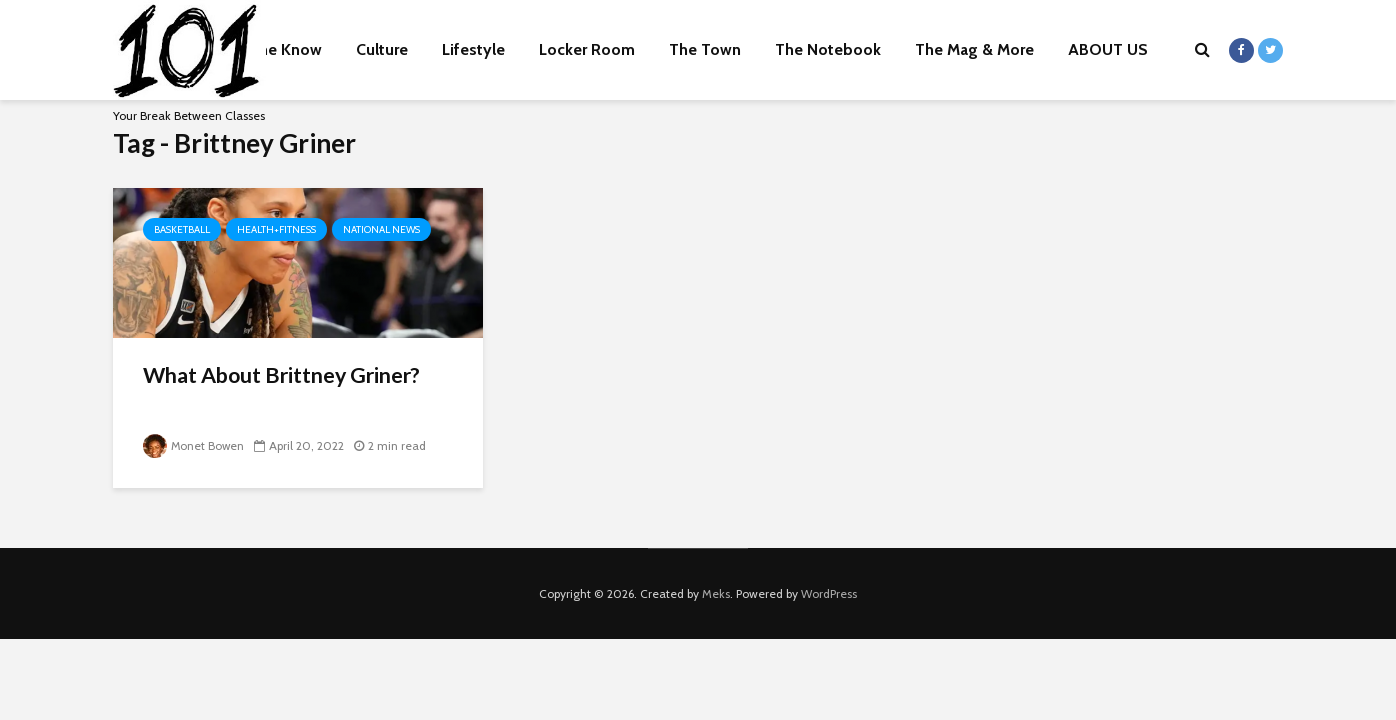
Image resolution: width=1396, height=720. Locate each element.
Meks (716, 593)
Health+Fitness (276, 229)
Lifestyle (473, 49)
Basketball (182, 229)
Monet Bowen (194, 445)
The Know (285, 49)
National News (381, 229)
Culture (382, 49)
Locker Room (587, 49)
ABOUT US (1108, 49)
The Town (705, 49)
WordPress (829, 593)
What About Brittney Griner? (286, 375)
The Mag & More (974, 49)
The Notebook (828, 49)
